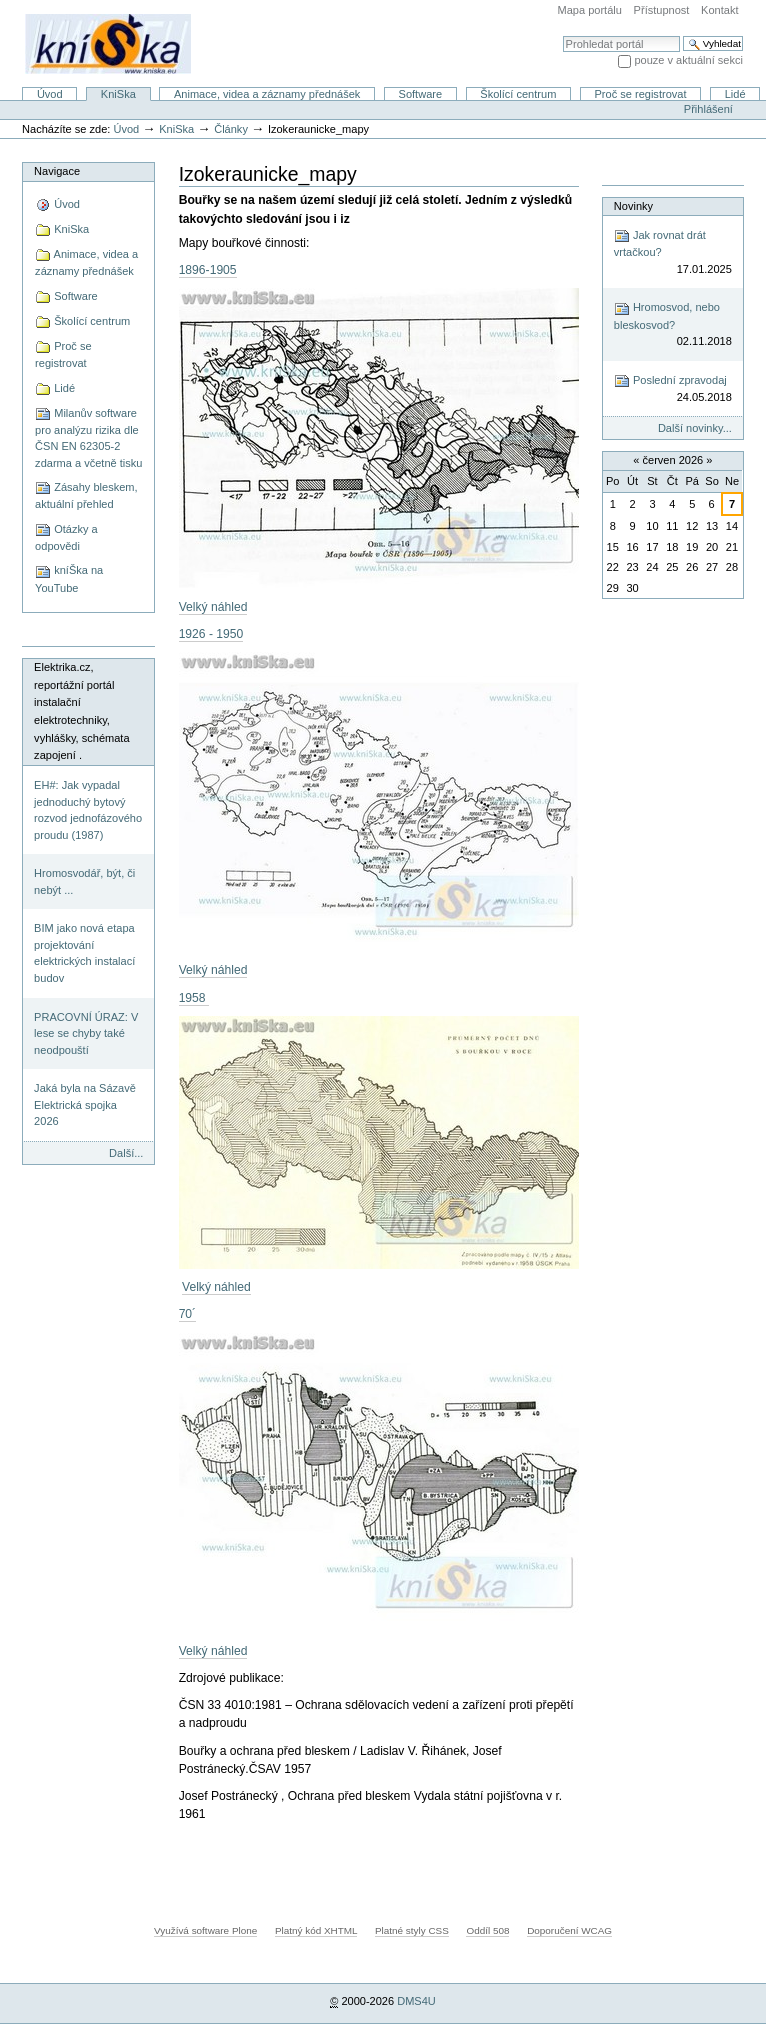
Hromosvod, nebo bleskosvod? (673, 325)
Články (231, 129)
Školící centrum (518, 94)
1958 (194, 998)
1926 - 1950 (211, 634)
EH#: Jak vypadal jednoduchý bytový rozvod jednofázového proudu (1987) (88, 810)
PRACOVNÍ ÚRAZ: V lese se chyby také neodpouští (86, 1033)
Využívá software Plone (205, 1930)
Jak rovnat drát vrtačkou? (673, 252)
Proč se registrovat (641, 94)
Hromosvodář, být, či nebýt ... (84, 881)
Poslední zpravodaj (673, 389)
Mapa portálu (590, 10)
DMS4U (416, 2001)
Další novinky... (695, 428)
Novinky (633, 206)
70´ (188, 1314)
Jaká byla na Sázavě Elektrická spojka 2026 (85, 1104)
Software (421, 94)
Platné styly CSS (412, 1930)
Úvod (50, 94)
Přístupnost (662, 10)
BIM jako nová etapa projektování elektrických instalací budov (84, 953)
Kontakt (719, 10)
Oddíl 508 (487, 1930)
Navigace (57, 171)
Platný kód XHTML (316, 1930)
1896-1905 (208, 270)
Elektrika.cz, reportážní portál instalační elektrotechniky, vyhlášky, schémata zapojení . (81, 711)
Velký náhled (213, 607)
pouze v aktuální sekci (688, 60)
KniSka (118, 94)
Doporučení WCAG (569, 1930)
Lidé (735, 94)
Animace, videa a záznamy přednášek (267, 94)
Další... (126, 1153)
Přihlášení (708, 109)
